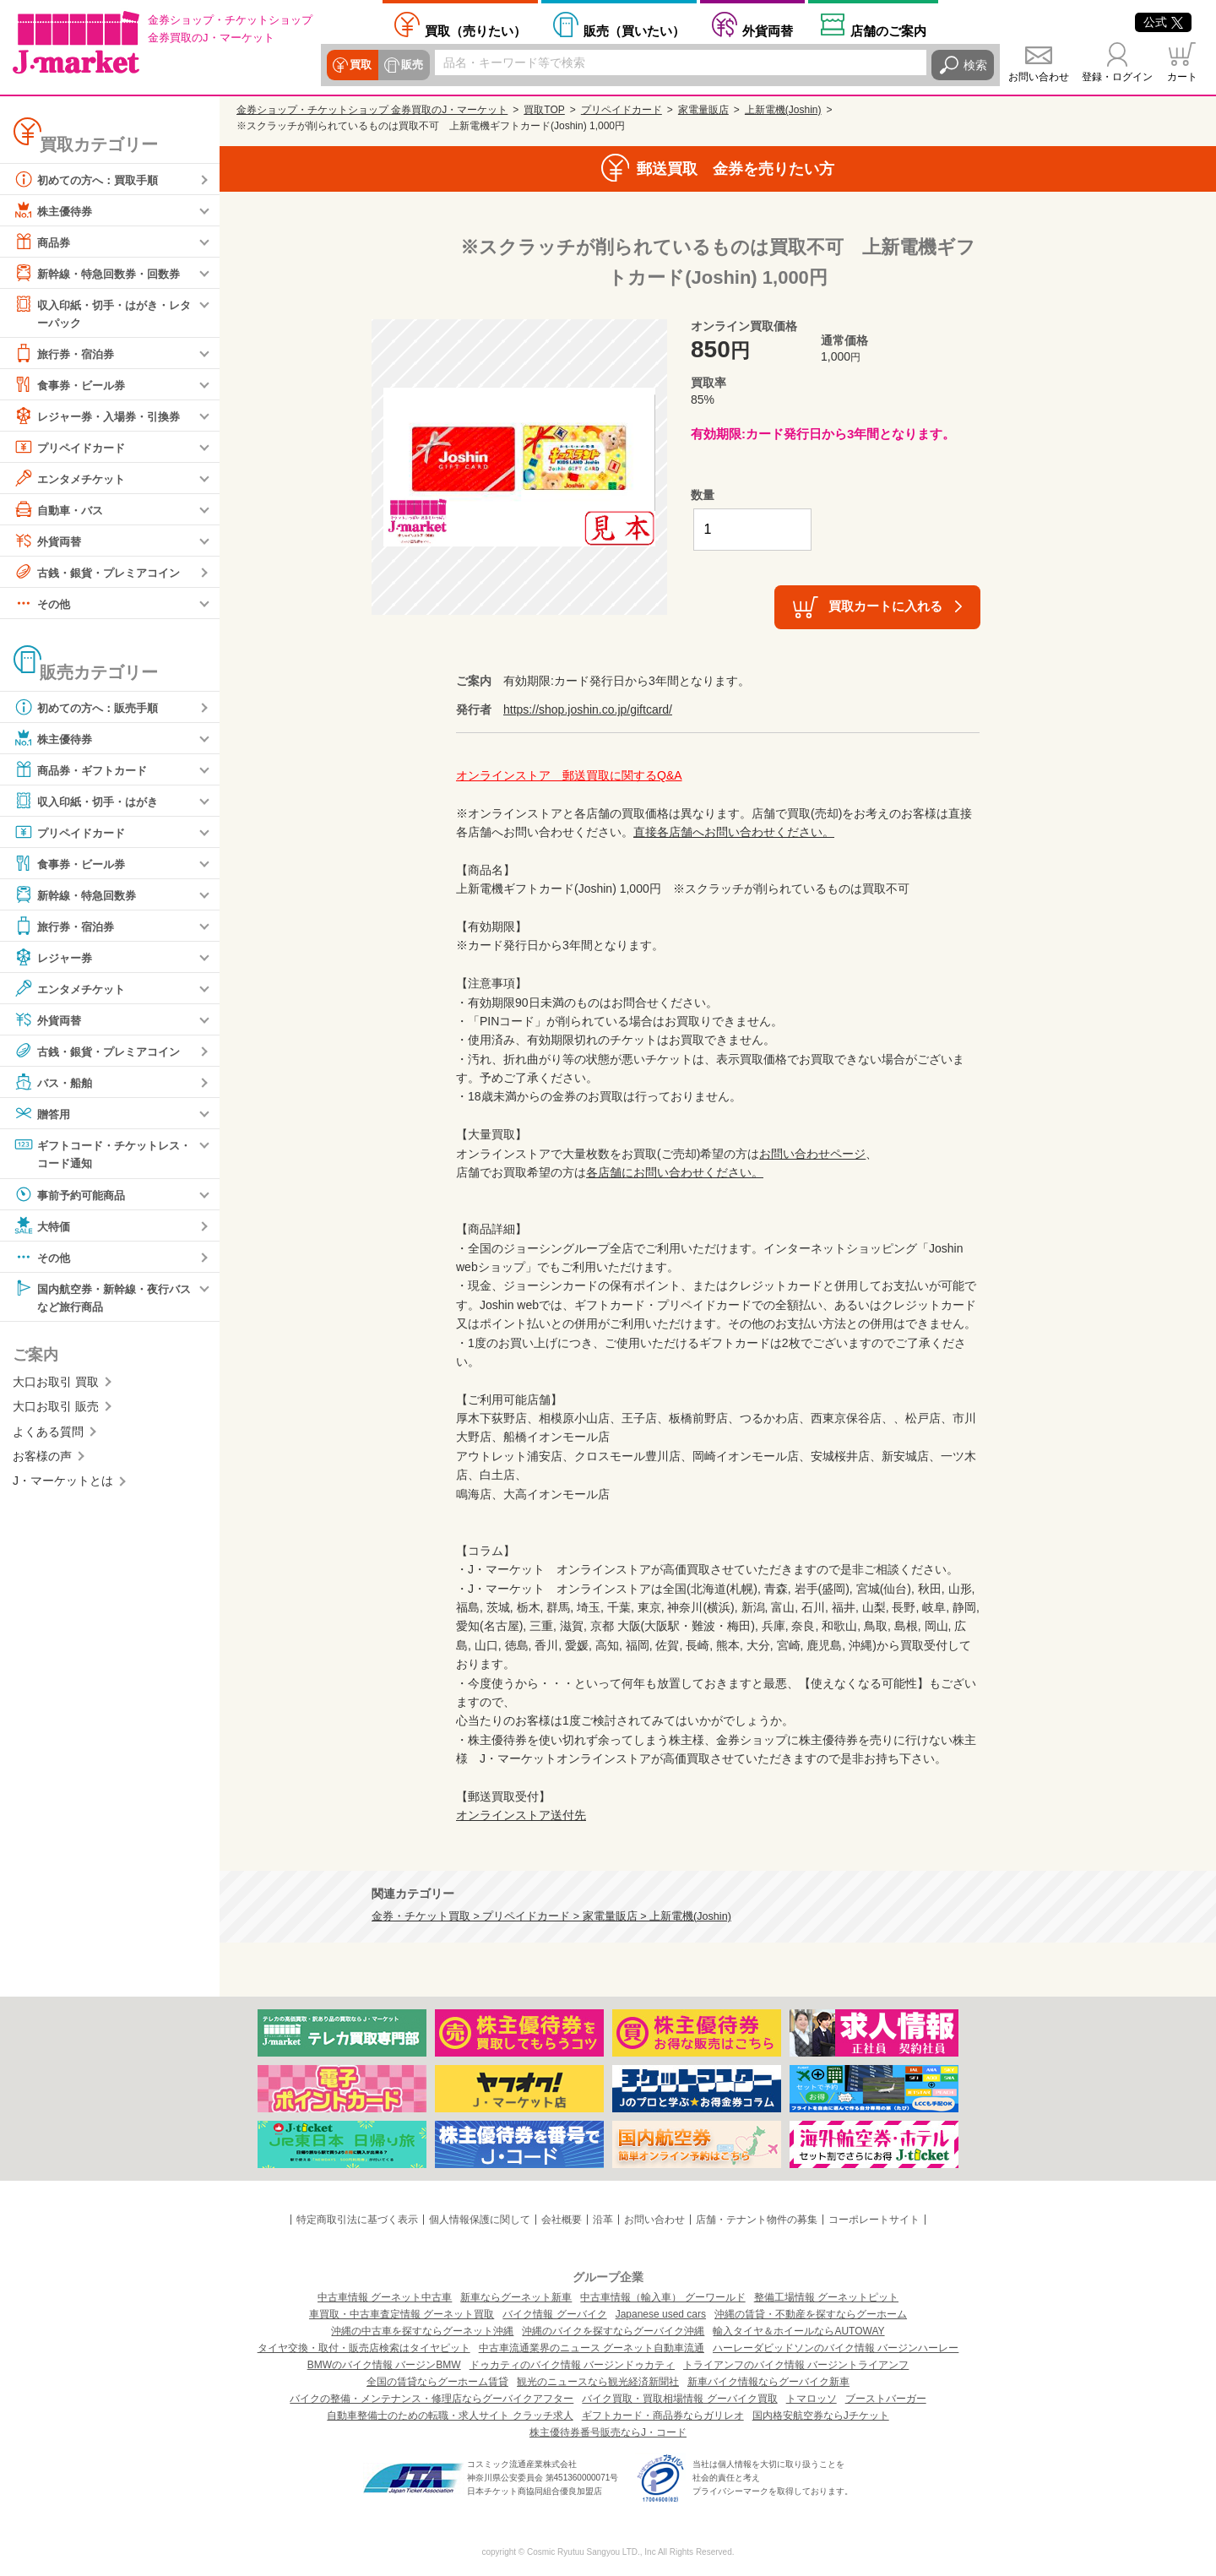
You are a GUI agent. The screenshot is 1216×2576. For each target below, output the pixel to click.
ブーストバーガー (885, 2399)
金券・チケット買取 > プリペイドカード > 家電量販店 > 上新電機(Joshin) (551, 1916)
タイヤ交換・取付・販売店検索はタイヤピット (364, 2348)
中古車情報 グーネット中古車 (385, 2297)
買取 (360, 65)
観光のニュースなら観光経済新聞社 (598, 2382)
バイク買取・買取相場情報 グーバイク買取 (679, 2399)
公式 (1163, 22)
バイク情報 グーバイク (554, 2314)
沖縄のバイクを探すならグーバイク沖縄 (613, 2331)
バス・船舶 (55, 1083)
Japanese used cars (661, 2314)
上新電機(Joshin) (783, 110)
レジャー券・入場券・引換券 (102, 416)
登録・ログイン (1117, 77)
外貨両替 (767, 30)
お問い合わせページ (812, 1153)
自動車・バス (61, 510)
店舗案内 (888, 30)
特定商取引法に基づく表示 (357, 2219)
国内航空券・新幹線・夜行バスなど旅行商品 (102, 1298)
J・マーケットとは (63, 1484)
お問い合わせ (1038, 77)
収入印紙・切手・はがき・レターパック (102, 312)
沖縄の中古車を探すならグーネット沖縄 (422, 2331)
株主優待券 (55, 210)
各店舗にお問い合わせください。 (674, 1172)
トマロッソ (811, 2399)
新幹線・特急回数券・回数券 (102, 273)
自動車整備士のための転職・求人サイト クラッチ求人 (450, 2415)
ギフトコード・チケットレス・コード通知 (96, 1153)
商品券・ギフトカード (84, 770)
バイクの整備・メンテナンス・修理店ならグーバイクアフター (431, 2399)
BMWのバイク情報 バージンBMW (384, 2365)
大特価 (43, 1227)
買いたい (634, 30)
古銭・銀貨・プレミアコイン (102, 572)
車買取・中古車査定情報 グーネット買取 (401, 2314)
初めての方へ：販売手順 (90, 708)
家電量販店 (703, 110)
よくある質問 (48, 1434)
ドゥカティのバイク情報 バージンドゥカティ (572, 2365)
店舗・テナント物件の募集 (756, 2219)
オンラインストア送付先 (521, 1815)
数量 (702, 495)
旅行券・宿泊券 (67, 354)
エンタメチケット (73, 479)
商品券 (43, 241)
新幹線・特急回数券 (79, 895)
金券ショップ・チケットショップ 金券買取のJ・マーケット (372, 110)
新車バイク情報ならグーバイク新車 (768, 2382)
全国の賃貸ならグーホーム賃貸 (437, 2382)
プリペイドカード (73, 447)
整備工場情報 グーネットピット (826, 2297)
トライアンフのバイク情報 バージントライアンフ (796, 2365)
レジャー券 (55, 958)
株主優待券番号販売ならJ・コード (608, 2432)
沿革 (603, 2219)
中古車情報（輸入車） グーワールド (662, 2297)
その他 (43, 604)
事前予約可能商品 (73, 1196)
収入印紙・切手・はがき (90, 801)
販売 (411, 65)
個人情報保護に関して (479, 2219)
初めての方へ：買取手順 (90, 179)
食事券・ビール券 (73, 385)
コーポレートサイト (874, 2219)
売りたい (475, 30)
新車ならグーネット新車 (516, 2297)
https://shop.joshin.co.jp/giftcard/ (587, 709)
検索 (975, 65)
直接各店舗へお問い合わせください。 (733, 832)
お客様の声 (42, 1458)
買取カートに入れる (885, 606)
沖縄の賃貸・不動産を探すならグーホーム (810, 2314)
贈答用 (43, 1114)
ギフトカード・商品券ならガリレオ (663, 2415)
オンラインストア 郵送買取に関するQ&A (569, 775)
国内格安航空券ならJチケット (820, 2415)
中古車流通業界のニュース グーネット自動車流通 (591, 2348)
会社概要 (561, 2219)
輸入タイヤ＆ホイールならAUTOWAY (798, 2331)
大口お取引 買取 (56, 1384)
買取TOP (544, 110)
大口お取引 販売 (56, 1409)
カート (1182, 77)
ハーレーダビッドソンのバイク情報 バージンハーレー (835, 2348)
